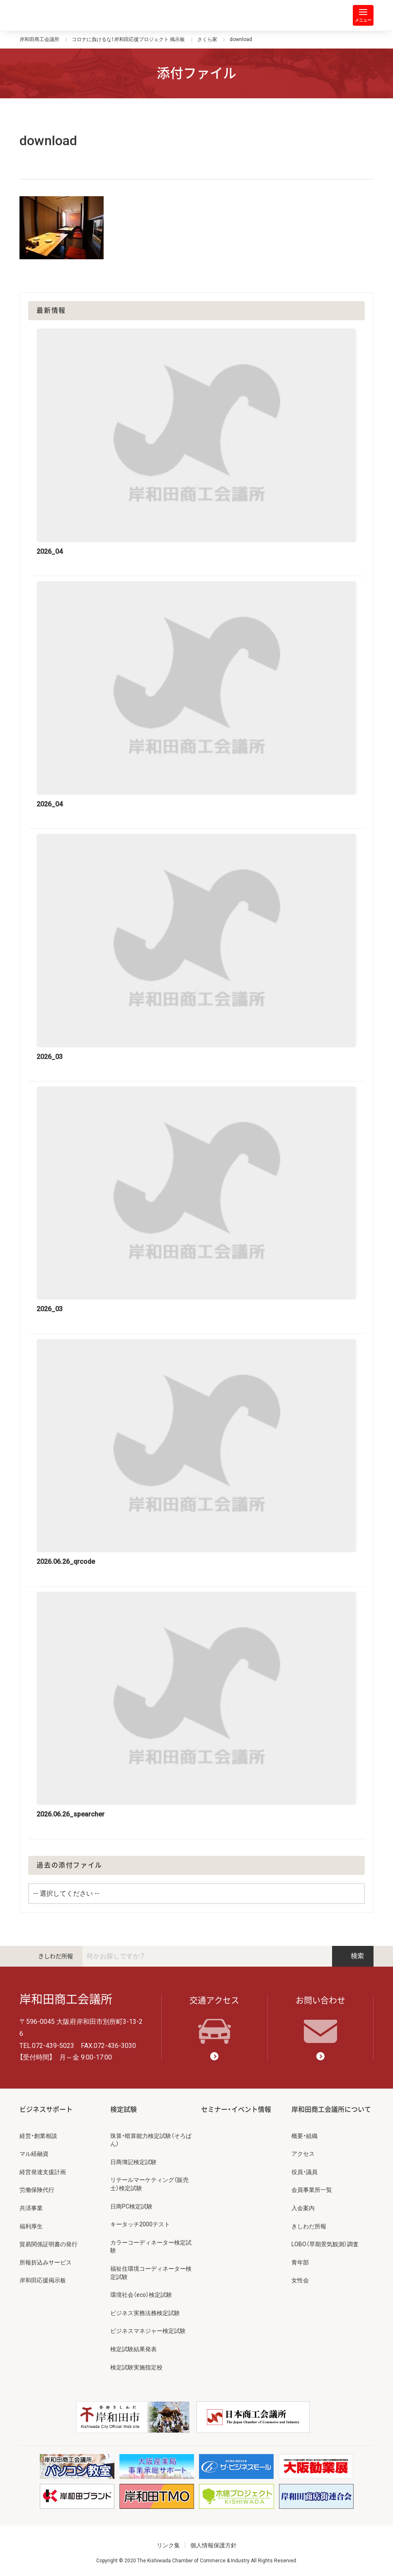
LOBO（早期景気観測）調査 (325, 2244)
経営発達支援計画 (42, 2172)
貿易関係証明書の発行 (48, 2244)
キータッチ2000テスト (140, 2224)
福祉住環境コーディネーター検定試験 (151, 2272)
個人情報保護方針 (213, 2545)
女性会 (300, 2280)
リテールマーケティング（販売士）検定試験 (149, 2184)
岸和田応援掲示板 (42, 2280)
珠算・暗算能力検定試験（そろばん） (151, 2140)
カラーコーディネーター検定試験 (151, 2246)
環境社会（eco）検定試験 (141, 2294)
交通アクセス (214, 2020)
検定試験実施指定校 (136, 2367)
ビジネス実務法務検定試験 (145, 2313)
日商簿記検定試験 (133, 2162)
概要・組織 (304, 2136)
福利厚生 (31, 2226)
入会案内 (303, 2208)
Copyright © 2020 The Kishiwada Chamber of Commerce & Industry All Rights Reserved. (196, 2561)
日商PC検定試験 (131, 2206)
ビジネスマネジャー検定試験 (148, 2331)
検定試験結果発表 (133, 2349)
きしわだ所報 (55, 1956)
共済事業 (31, 2208)
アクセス (303, 2153)
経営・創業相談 (38, 2136)
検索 (352, 1956)
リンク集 (168, 2545)
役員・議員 (304, 2172)
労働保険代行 (36, 2189)
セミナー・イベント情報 (236, 2109)
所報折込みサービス (45, 2262)
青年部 (300, 2262)
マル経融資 (34, 2153)
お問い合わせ (320, 2020)
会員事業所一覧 (311, 2189)
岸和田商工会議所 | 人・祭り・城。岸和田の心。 (53, 15)
